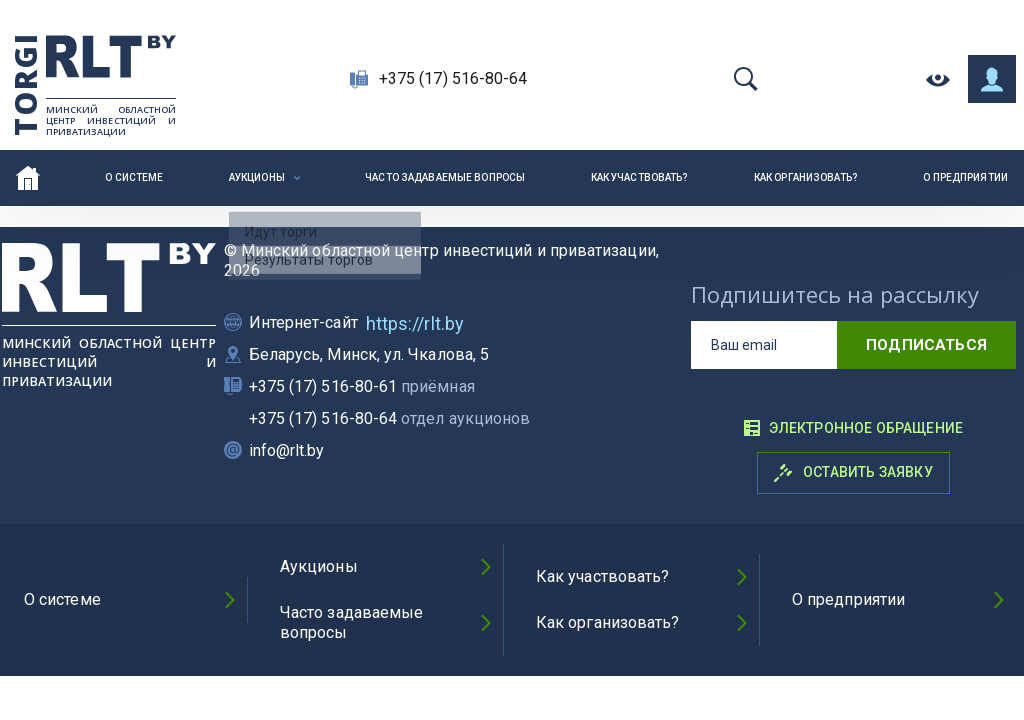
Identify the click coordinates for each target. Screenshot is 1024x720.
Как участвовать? (640, 177)
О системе (134, 177)
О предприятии (965, 177)
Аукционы (257, 177)
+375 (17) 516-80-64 (453, 78)
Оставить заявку (853, 473)
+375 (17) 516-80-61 (362, 386)
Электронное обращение (853, 428)
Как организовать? (806, 177)
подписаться (926, 345)
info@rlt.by (287, 450)
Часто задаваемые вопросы (445, 177)
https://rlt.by (415, 323)
